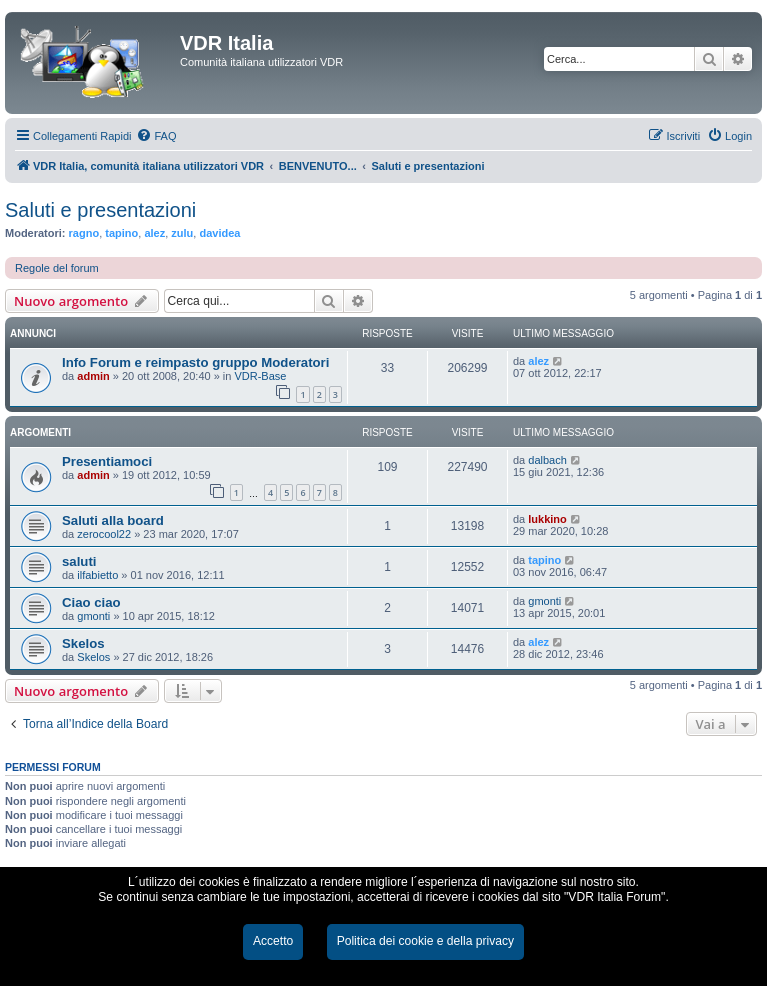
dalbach (547, 460)
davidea (219, 233)
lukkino (547, 519)
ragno (84, 233)
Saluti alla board (113, 520)
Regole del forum (57, 268)
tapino (121, 233)
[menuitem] (156, 136)
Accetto (273, 941)
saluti (79, 561)
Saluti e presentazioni (100, 210)
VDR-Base (260, 376)
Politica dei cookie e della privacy (425, 941)
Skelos (83, 643)
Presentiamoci (107, 461)
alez (154, 233)
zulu (182, 233)
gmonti (93, 616)
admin (93, 376)
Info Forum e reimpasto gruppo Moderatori (195, 362)
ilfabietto (97, 575)
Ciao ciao (91, 602)
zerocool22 (104, 534)
